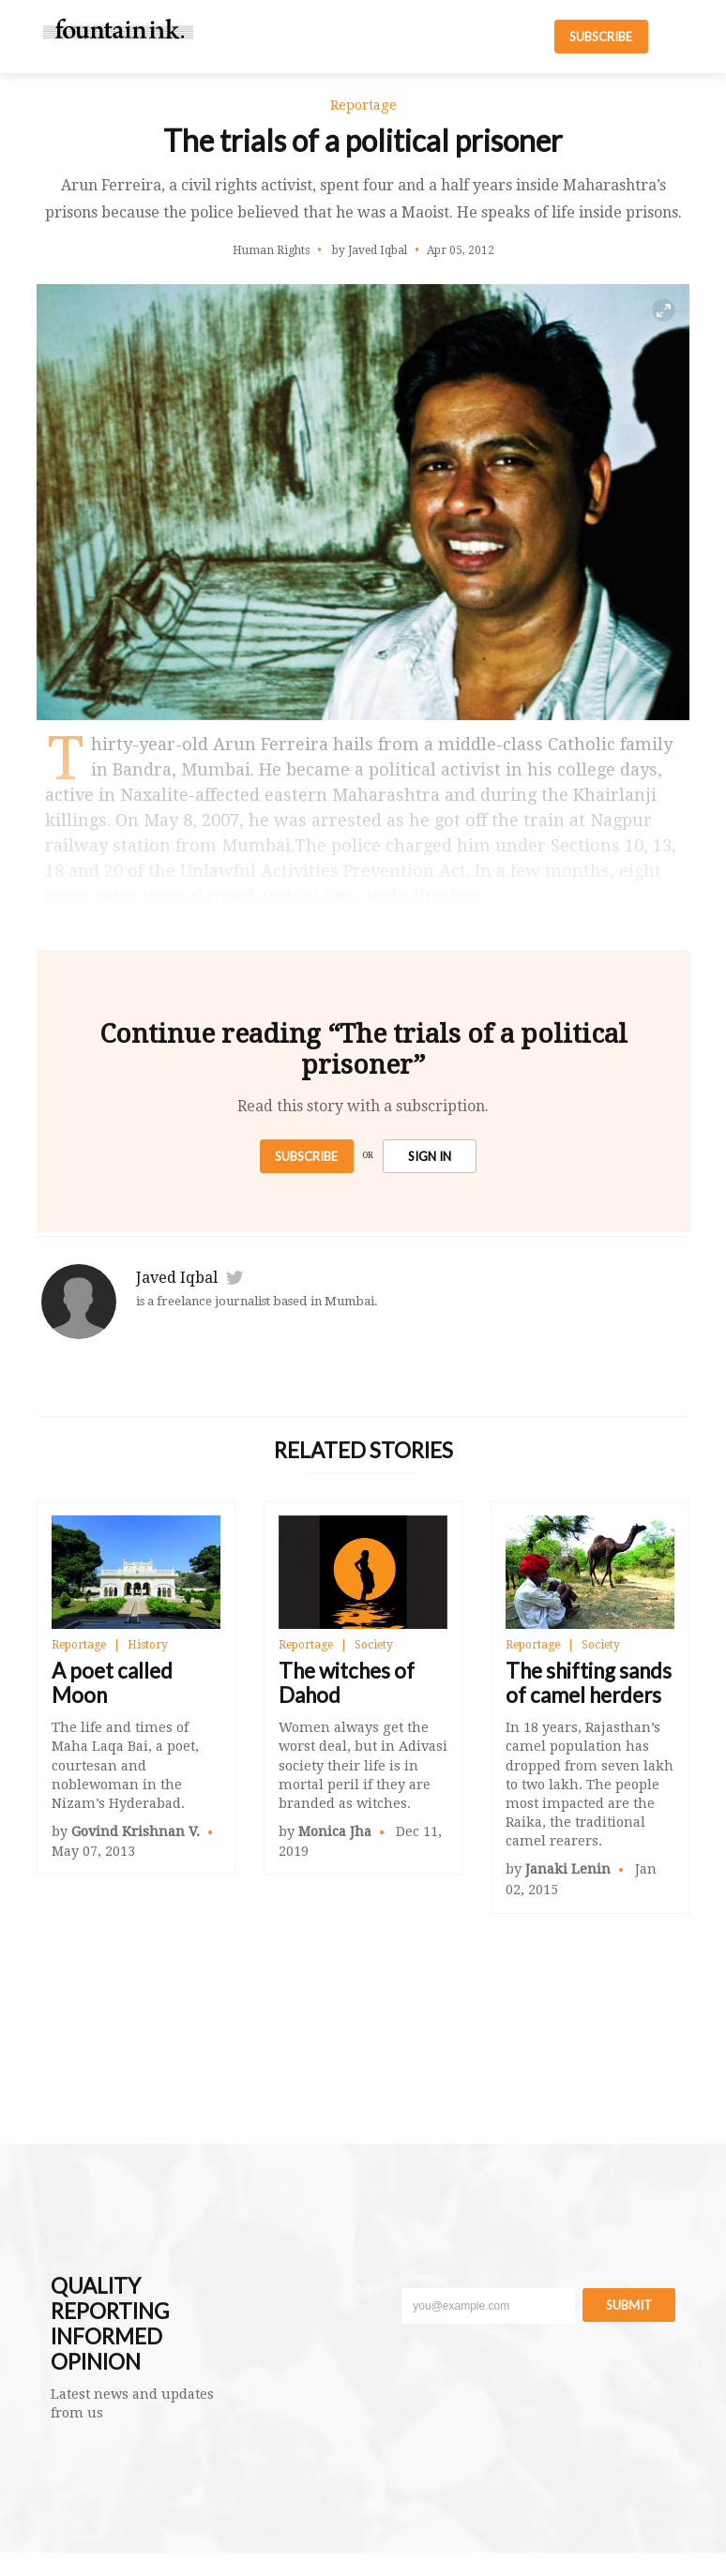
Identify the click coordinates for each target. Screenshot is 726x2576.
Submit (629, 2304)
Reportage (79, 1644)
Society (374, 1644)
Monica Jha (334, 1831)
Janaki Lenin (568, 1868)
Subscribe (306, 1156)
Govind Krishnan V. (135, 1831)
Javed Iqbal (177, 1278)
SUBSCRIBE (600, 36)
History (148, 1644)
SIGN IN (429, 1156)
